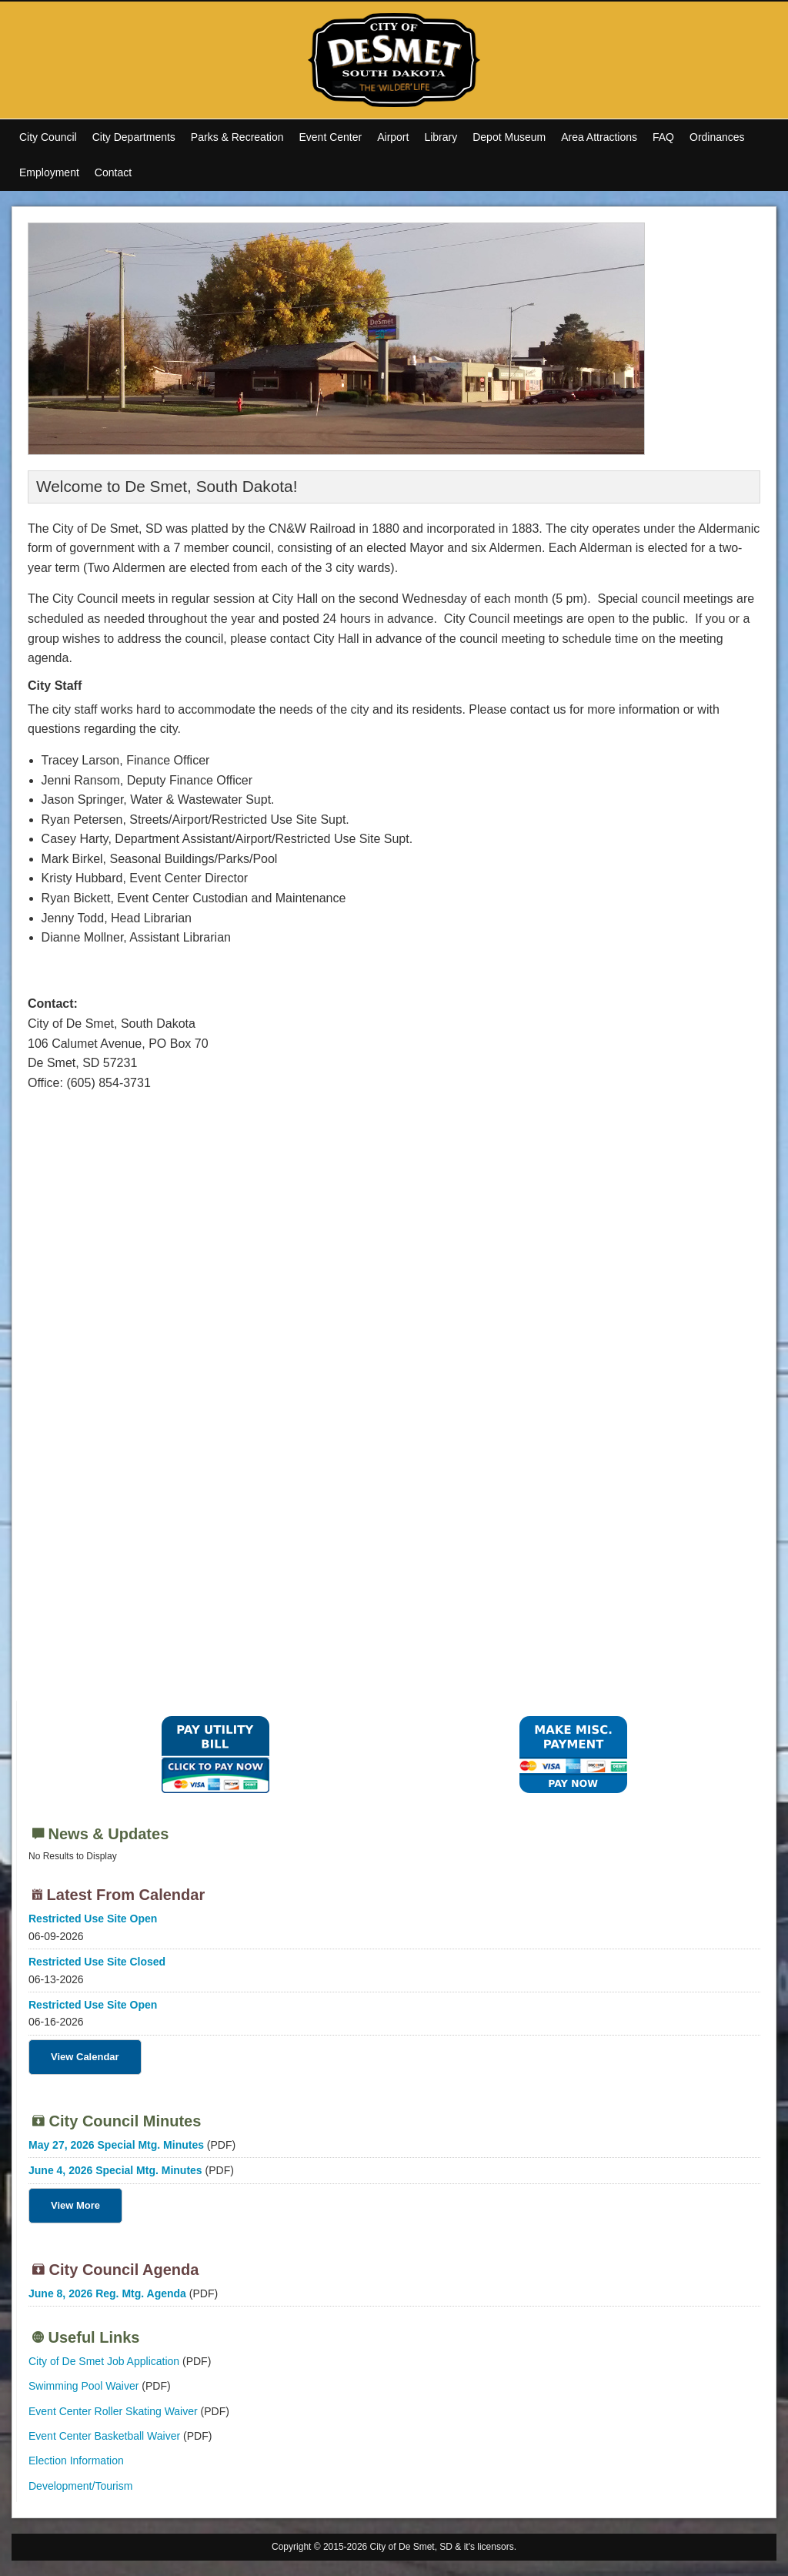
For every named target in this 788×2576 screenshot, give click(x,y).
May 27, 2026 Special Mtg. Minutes (116, 2145)
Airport (393, 137)
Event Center (330, 137)
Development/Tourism (80, 2486)
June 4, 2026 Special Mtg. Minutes (115, 2170)
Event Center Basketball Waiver (104, 2436)
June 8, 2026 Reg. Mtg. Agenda (107, 2293)
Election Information (76, 2460)
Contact (113, 172)
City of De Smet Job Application (103, 2361)
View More (75, 2205)
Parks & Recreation (237, 137)
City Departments (133, 137)
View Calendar (85, 2056)
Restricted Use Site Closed (96, 1961)
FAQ (663, 137)
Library (440, 137)
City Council (48, 137)
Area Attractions (599, 137)
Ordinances (717, 137)
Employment (49, 172)
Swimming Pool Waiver (83, 2386)
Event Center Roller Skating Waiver (113, 2411)
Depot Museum (509, 137)
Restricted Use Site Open (92, 1918)
